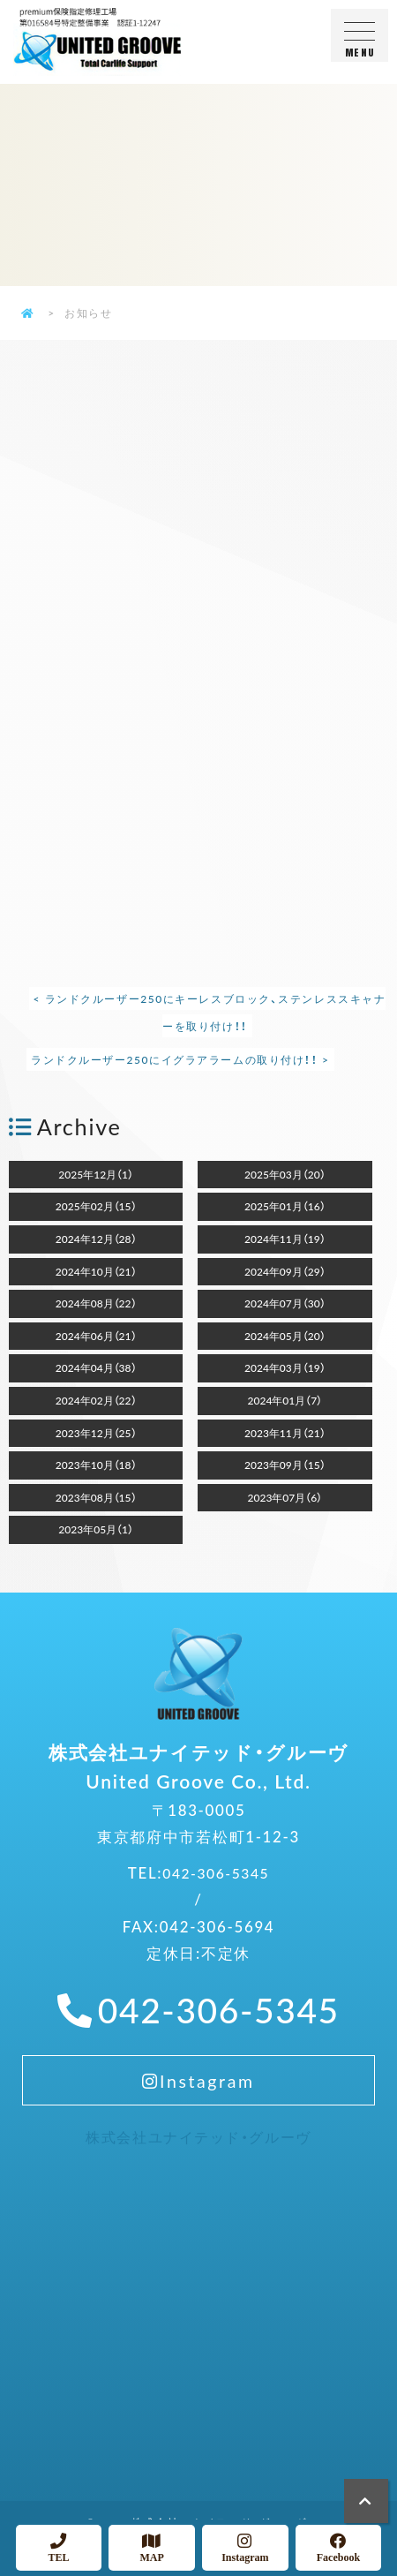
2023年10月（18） (96, 1465)
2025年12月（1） (95, 1174)
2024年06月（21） (96, 1336)
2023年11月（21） (285, 1433)
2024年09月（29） (285, 1271)
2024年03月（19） (285, 1367)
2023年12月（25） (96, 1433)
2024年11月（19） (285, 1239)
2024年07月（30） (285, 1303)
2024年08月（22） (96, 1303)
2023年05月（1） (95, 1529)
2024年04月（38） (96, 1367)
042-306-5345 (215, 1886)
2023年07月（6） (285, 1497)
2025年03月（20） (285, 1174)
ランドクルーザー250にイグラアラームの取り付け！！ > (182, 1059)
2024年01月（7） (285, 1400)
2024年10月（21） (96, 1271)
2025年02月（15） (96, 1206)
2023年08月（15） (96, 1497)
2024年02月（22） (96, 1400)
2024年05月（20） (285, 1336)
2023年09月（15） (285, 1465)
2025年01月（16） (285, 1206)
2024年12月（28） (96, 1239)
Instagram (198, 2099)
